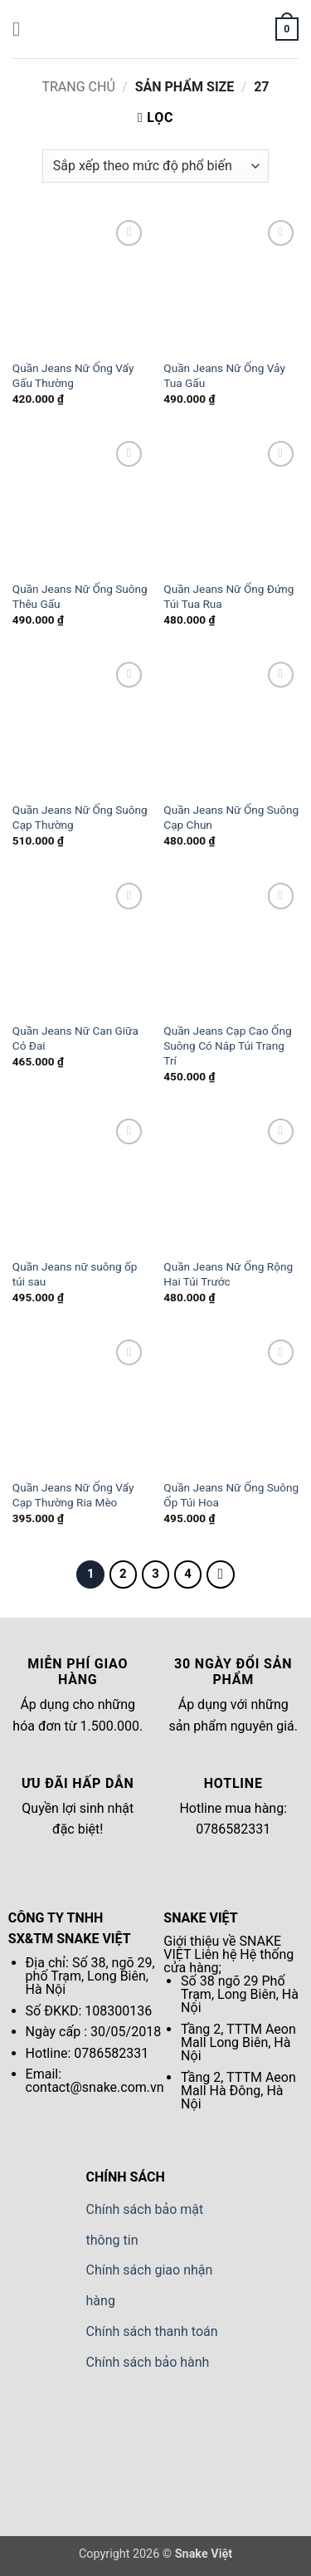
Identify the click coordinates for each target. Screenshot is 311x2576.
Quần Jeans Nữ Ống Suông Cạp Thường (80, 817)
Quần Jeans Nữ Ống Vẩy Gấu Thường (73, 375)
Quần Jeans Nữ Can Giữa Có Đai (75, 1038)
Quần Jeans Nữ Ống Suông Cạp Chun (231, 817)
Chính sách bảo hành (148, 2362)
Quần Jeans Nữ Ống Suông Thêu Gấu (80, 596)
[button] (22, 28)
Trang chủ (77, 87)
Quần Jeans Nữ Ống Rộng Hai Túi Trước (228, 1274)
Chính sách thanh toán (152, 2331)
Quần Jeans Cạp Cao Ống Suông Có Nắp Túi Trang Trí (227, 1045)
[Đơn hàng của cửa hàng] (155, 166)
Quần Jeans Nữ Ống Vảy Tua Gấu (224, 375)
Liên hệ (215, 1954)
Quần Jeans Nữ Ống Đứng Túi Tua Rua (228, 596)
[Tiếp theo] (221, 1574)
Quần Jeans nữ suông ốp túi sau (75, 1274)
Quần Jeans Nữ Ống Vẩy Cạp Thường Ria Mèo (73, 1495)
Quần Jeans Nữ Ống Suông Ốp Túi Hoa (231, 1495)
